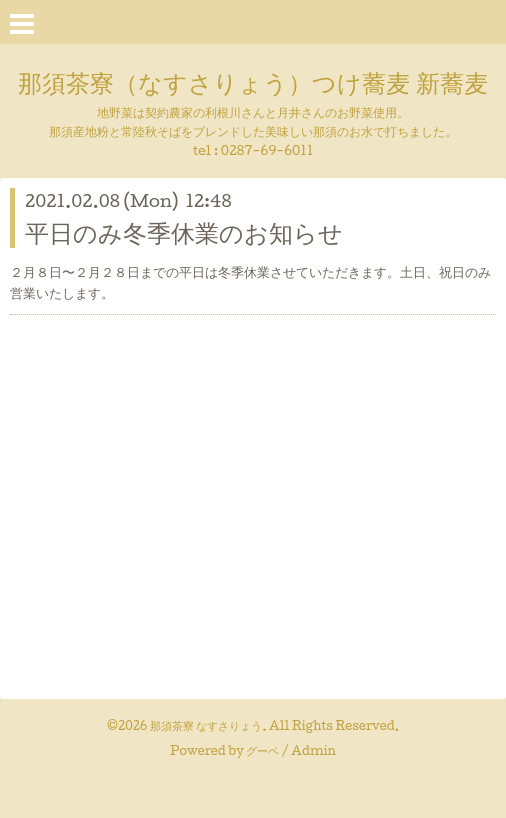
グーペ (262, 750)
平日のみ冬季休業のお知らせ (184, 232)
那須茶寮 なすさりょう (206, 725)
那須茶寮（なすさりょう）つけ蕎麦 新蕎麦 (252, 82)
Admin (313, 750)
